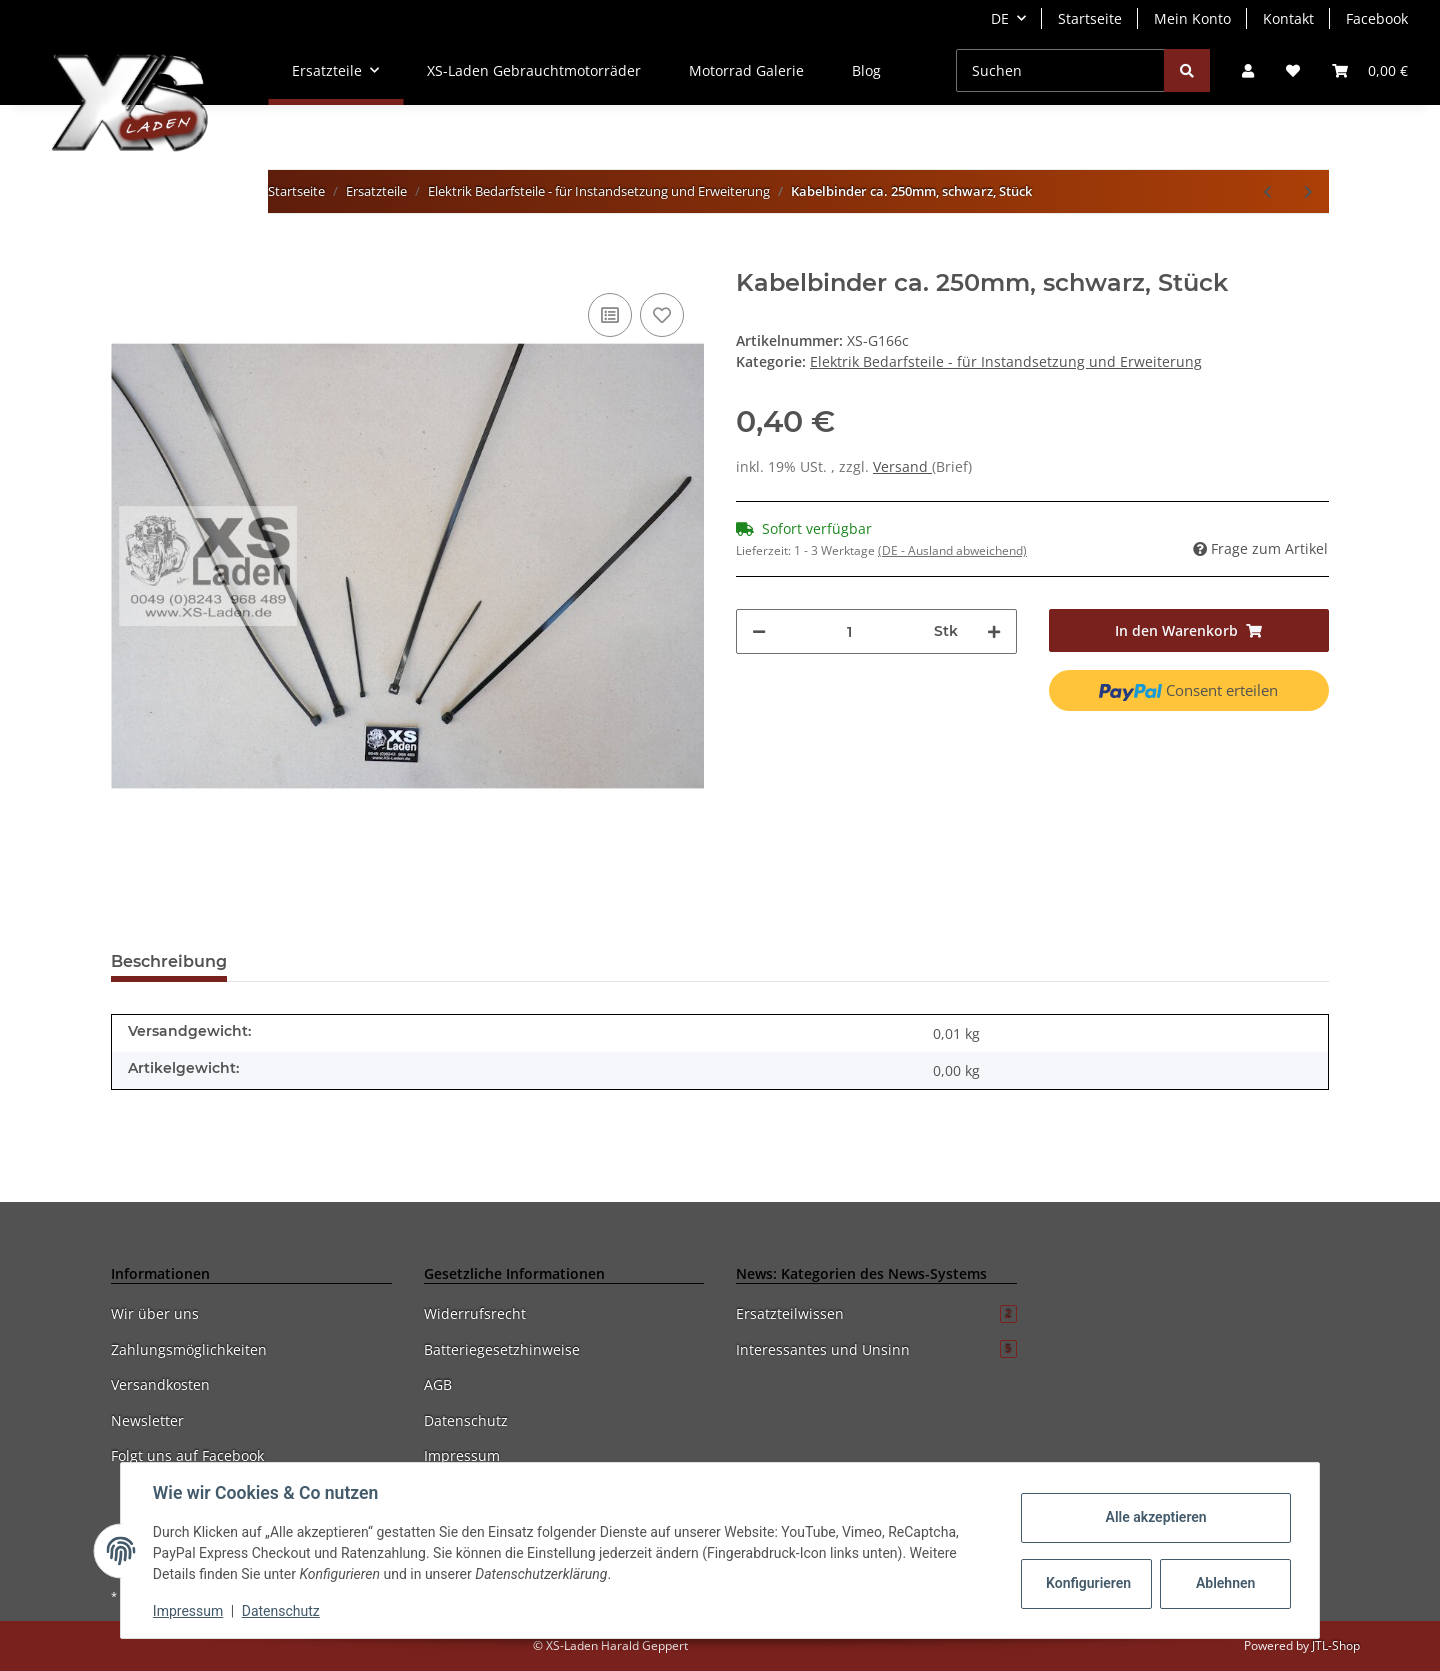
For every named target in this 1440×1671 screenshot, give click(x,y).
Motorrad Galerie (746, 70)
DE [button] (1000, 18)
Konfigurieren (1088, 1583)
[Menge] (850, 631)
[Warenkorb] (1370, 70)
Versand (902, 466)
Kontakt (1288, 18)
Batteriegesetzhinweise (502, 1349)
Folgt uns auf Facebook (187, 1455)
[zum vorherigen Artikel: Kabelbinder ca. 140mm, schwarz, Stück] (1267, 191)
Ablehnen (1225, 1583)
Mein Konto (1192, 18)
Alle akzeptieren (1155, 1517)
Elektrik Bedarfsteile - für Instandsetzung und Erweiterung (1006, 361)
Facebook (1377, 18)
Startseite (1090, 18)
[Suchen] (1060, 70)
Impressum (462, 1455)
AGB (438, 1384)
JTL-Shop (1336, 1645)
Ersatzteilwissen (876, 1313)
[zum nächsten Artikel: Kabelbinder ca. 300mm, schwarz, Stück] (1308, 191)
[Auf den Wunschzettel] (662, 315)
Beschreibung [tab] (169, 961)
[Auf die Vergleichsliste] (610, 315)
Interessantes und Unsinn (876, 1349)
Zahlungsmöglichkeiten (189, 1349)
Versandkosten (160, 1384)
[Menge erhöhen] (994, 631)
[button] (1248, 70)
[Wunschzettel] (1293, 70)
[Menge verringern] (759, 631)
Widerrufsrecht (475, 1313)
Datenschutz (466, 1420)
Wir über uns (155, 1313)
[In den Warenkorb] (127, 258)
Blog (866, 70)
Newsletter (147, 1420)
